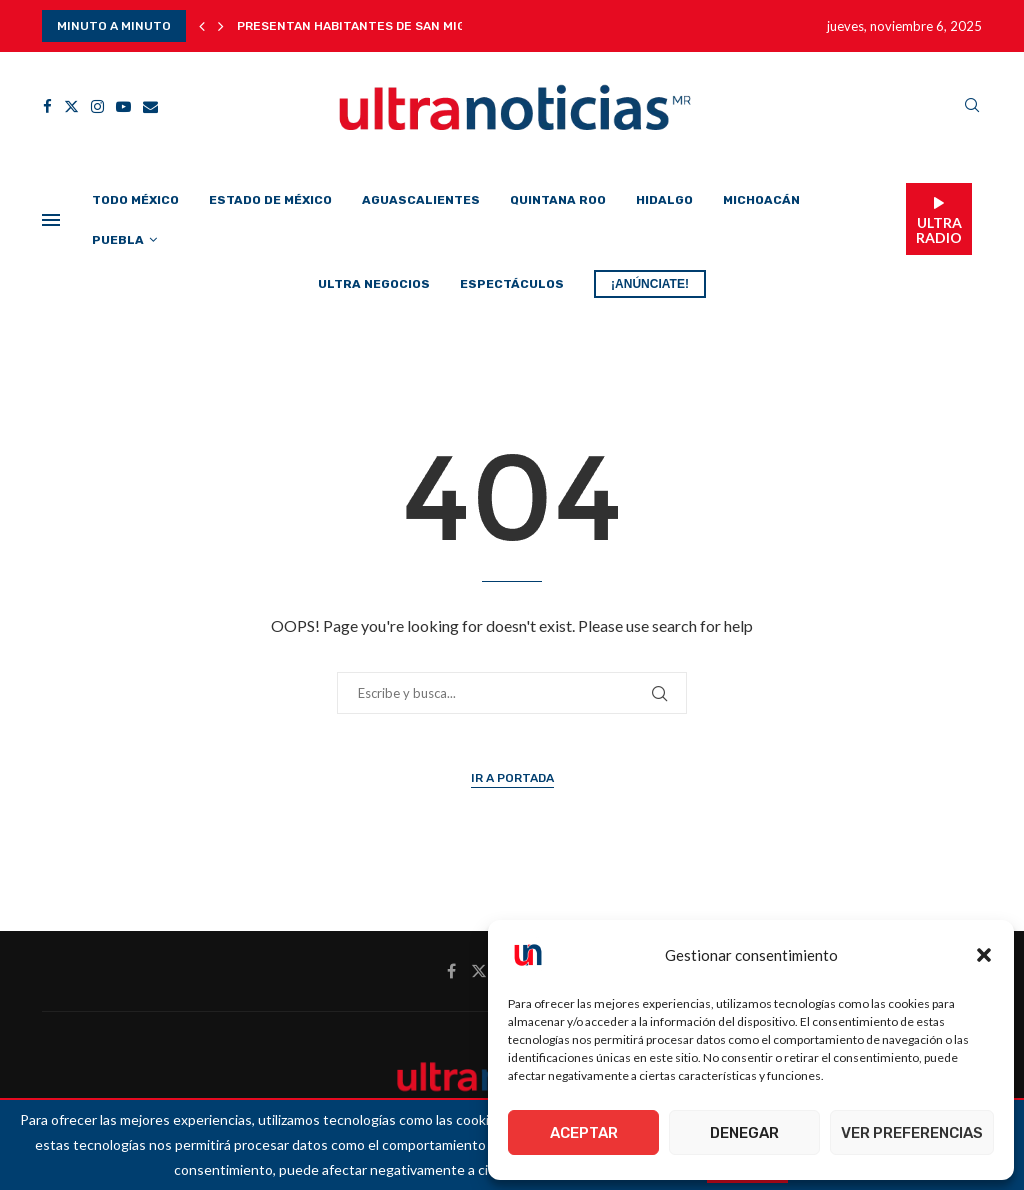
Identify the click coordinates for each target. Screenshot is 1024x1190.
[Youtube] (123, 106)
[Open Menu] (51, 220)
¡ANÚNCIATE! (650, 284)
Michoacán (761, 200)
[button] (984, 955)
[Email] (150, 106)
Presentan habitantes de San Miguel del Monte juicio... (427, 26)
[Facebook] (47, 106)
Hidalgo (664, 200)
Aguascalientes (421, 200)
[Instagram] (97, 106)
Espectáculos (512, 284)
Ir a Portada (512, 778)
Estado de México (270, 200)
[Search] (972, 106)
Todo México (135, 200)
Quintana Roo (558, 200)
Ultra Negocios (374, 284)
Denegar (744, 1133)
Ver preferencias (912, 1133)
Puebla (118, 240)
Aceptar (584, 1133)
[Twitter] (71, 106)
